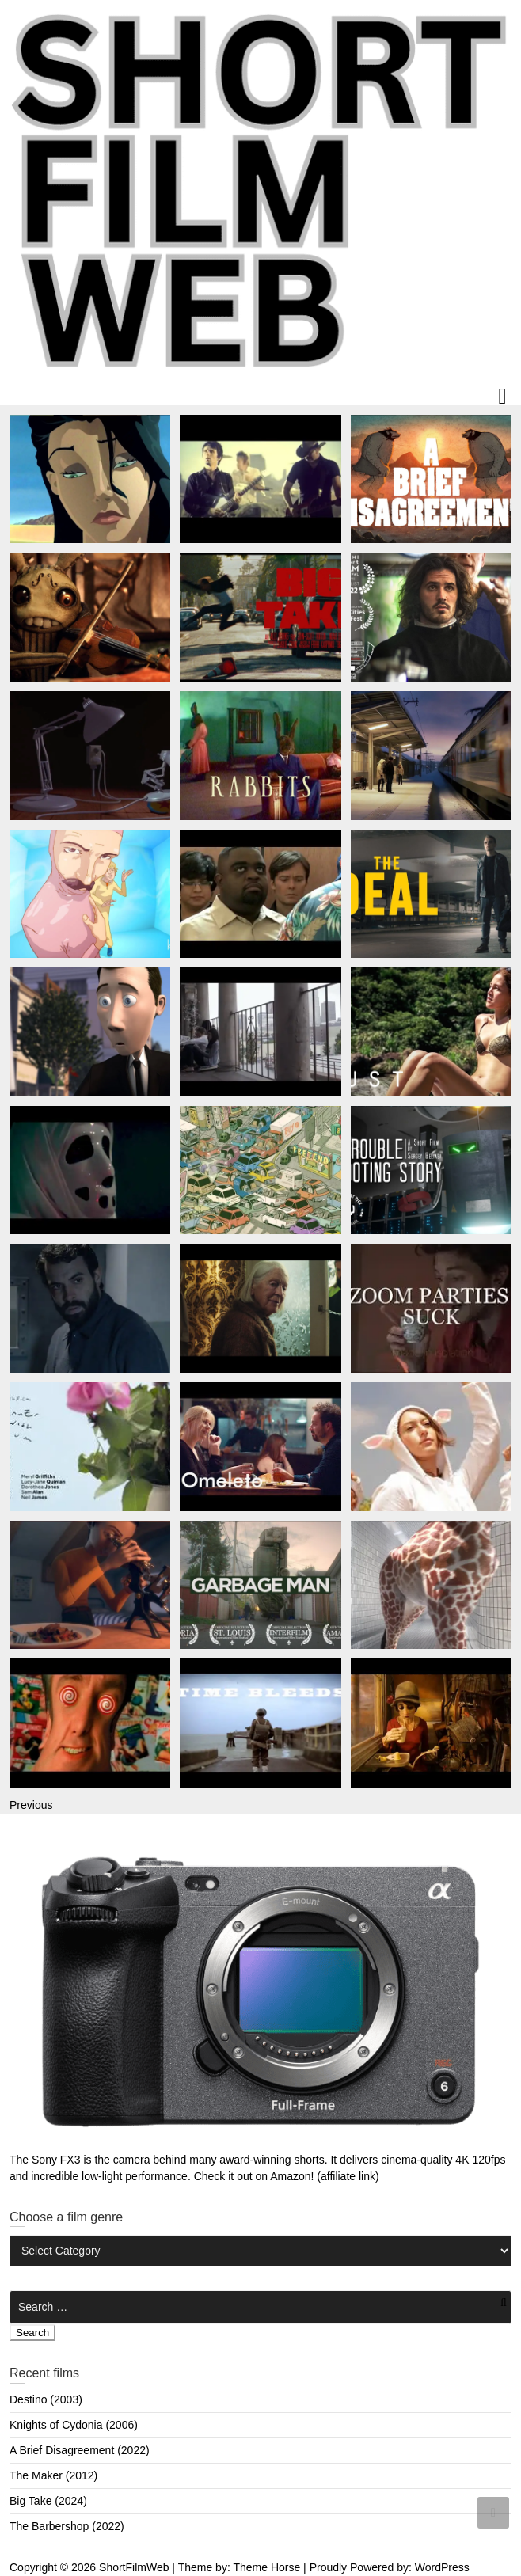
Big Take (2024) (48, 2500)
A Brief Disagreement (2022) (80, 2450)
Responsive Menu (502, 397)
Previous (31, 1805)
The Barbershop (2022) (67, 2526)
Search (32, 2333)
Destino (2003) (46, 2399)
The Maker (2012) (53, 2475)
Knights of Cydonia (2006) (74, 2424)
